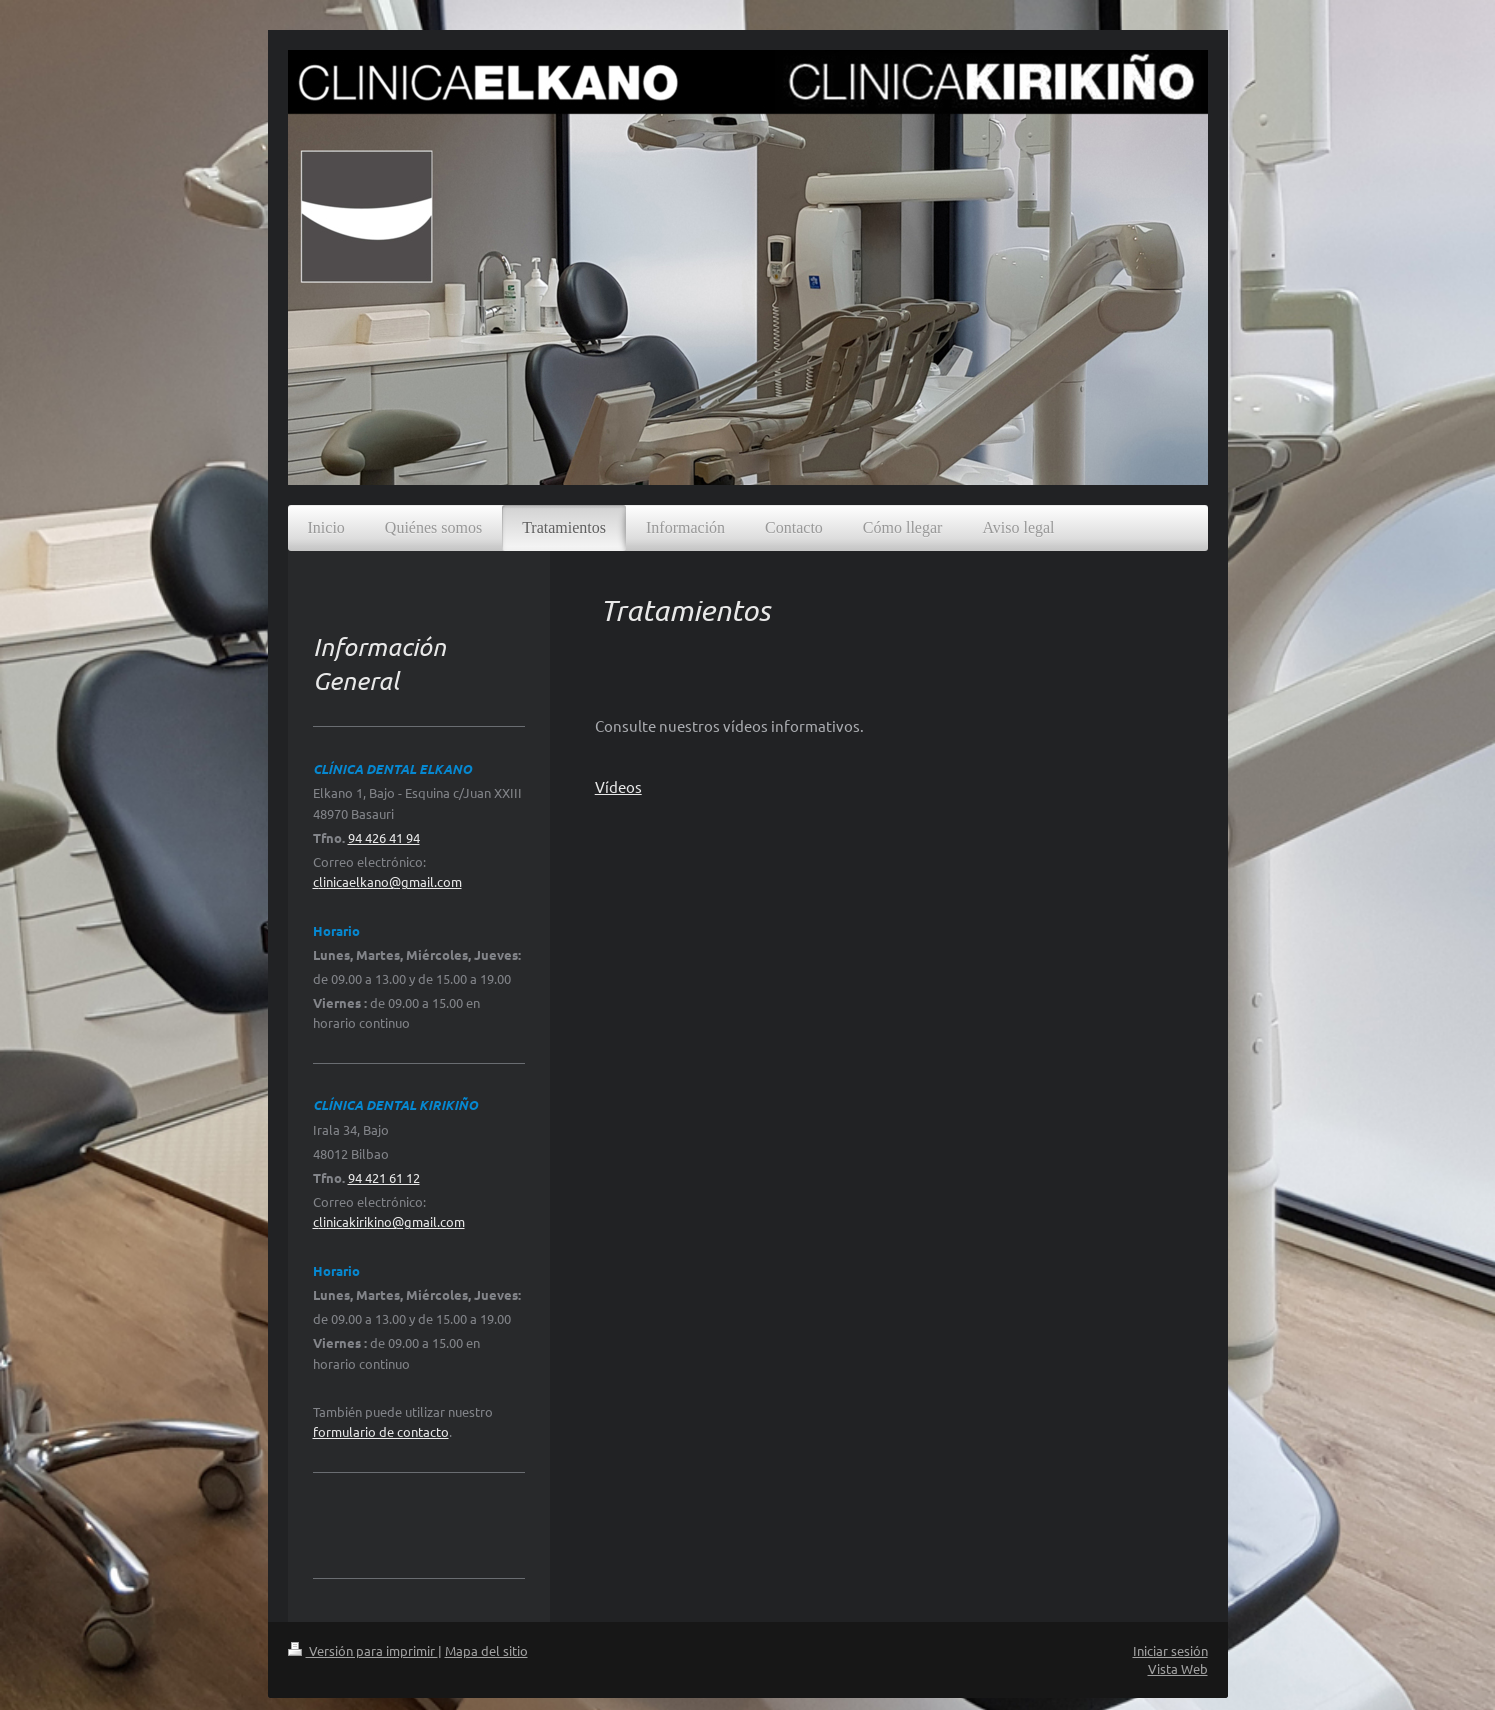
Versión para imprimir (363, 1650)
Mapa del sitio (486, 1650)
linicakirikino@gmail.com (392, 1221)
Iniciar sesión (1170, 1650)
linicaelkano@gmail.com (390, 881)
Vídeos (618, 786)
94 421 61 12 (384, 1177)
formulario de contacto (381, 1431)
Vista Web (1178, 1668)
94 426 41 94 (384, 837)
